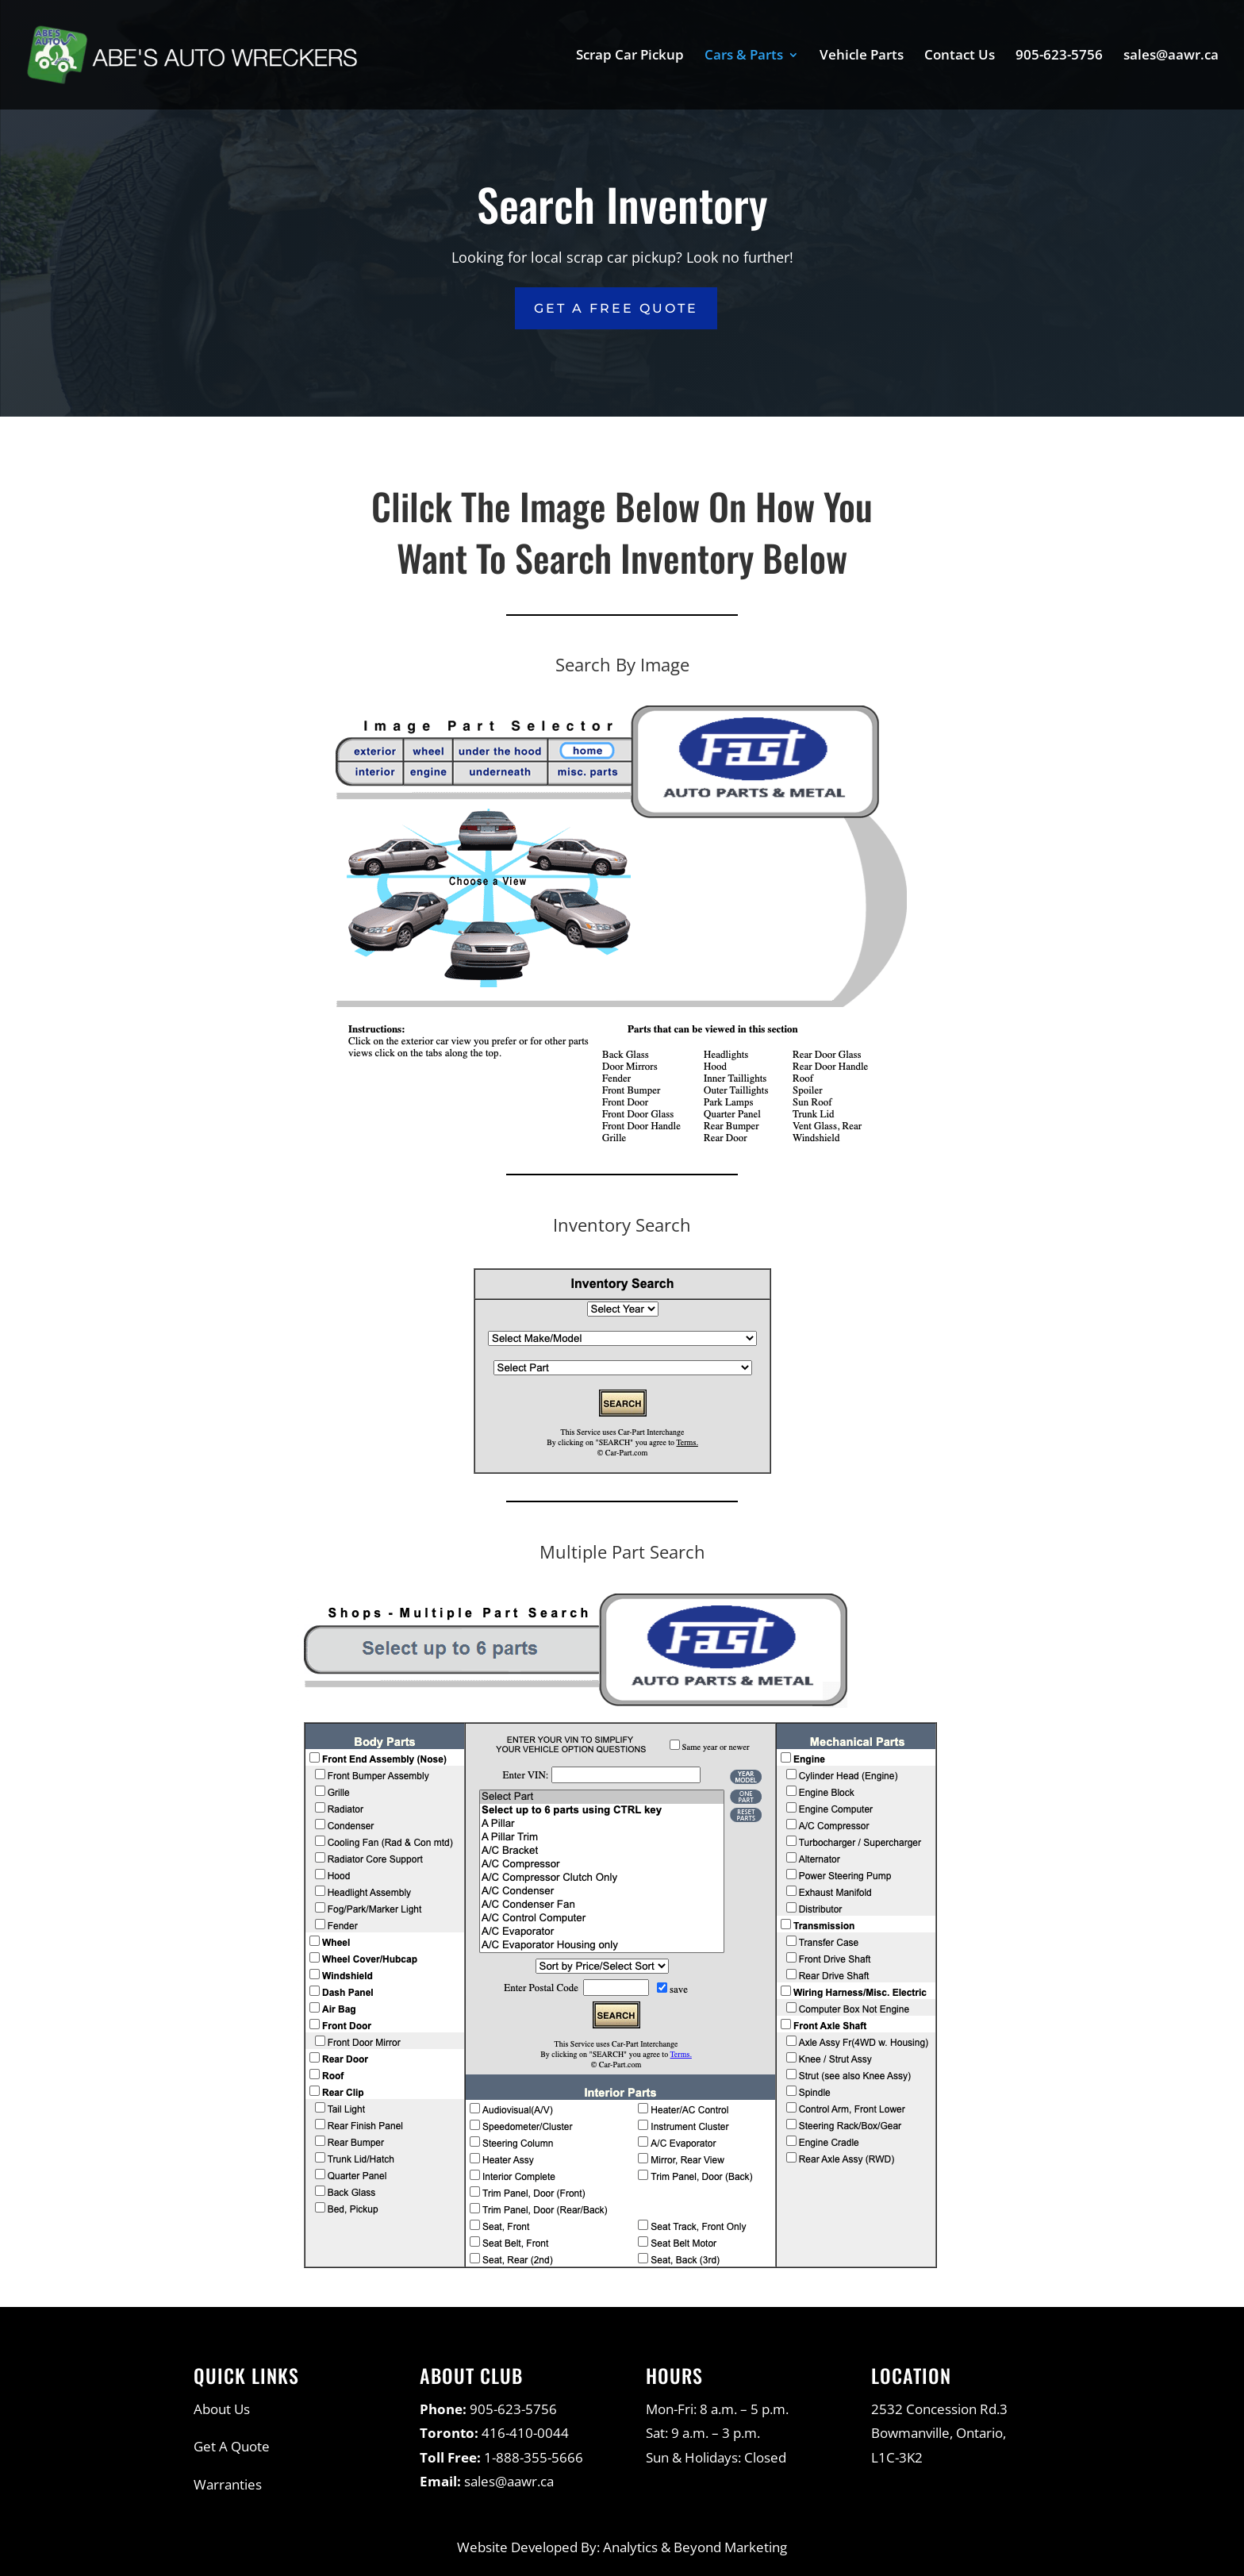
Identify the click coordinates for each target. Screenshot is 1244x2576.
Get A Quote (232, 2446)
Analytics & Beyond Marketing (695, 2547)
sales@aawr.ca (1171, 56)
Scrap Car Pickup (630, 56)
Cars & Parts (744, 56)
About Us (222, 2409)
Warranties (228, 2484)
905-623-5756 (1059, 56)
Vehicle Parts (862, 56)
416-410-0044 (525, 2433)
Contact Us (959, 56)
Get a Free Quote (616, 308)
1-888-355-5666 (533, 2457)
